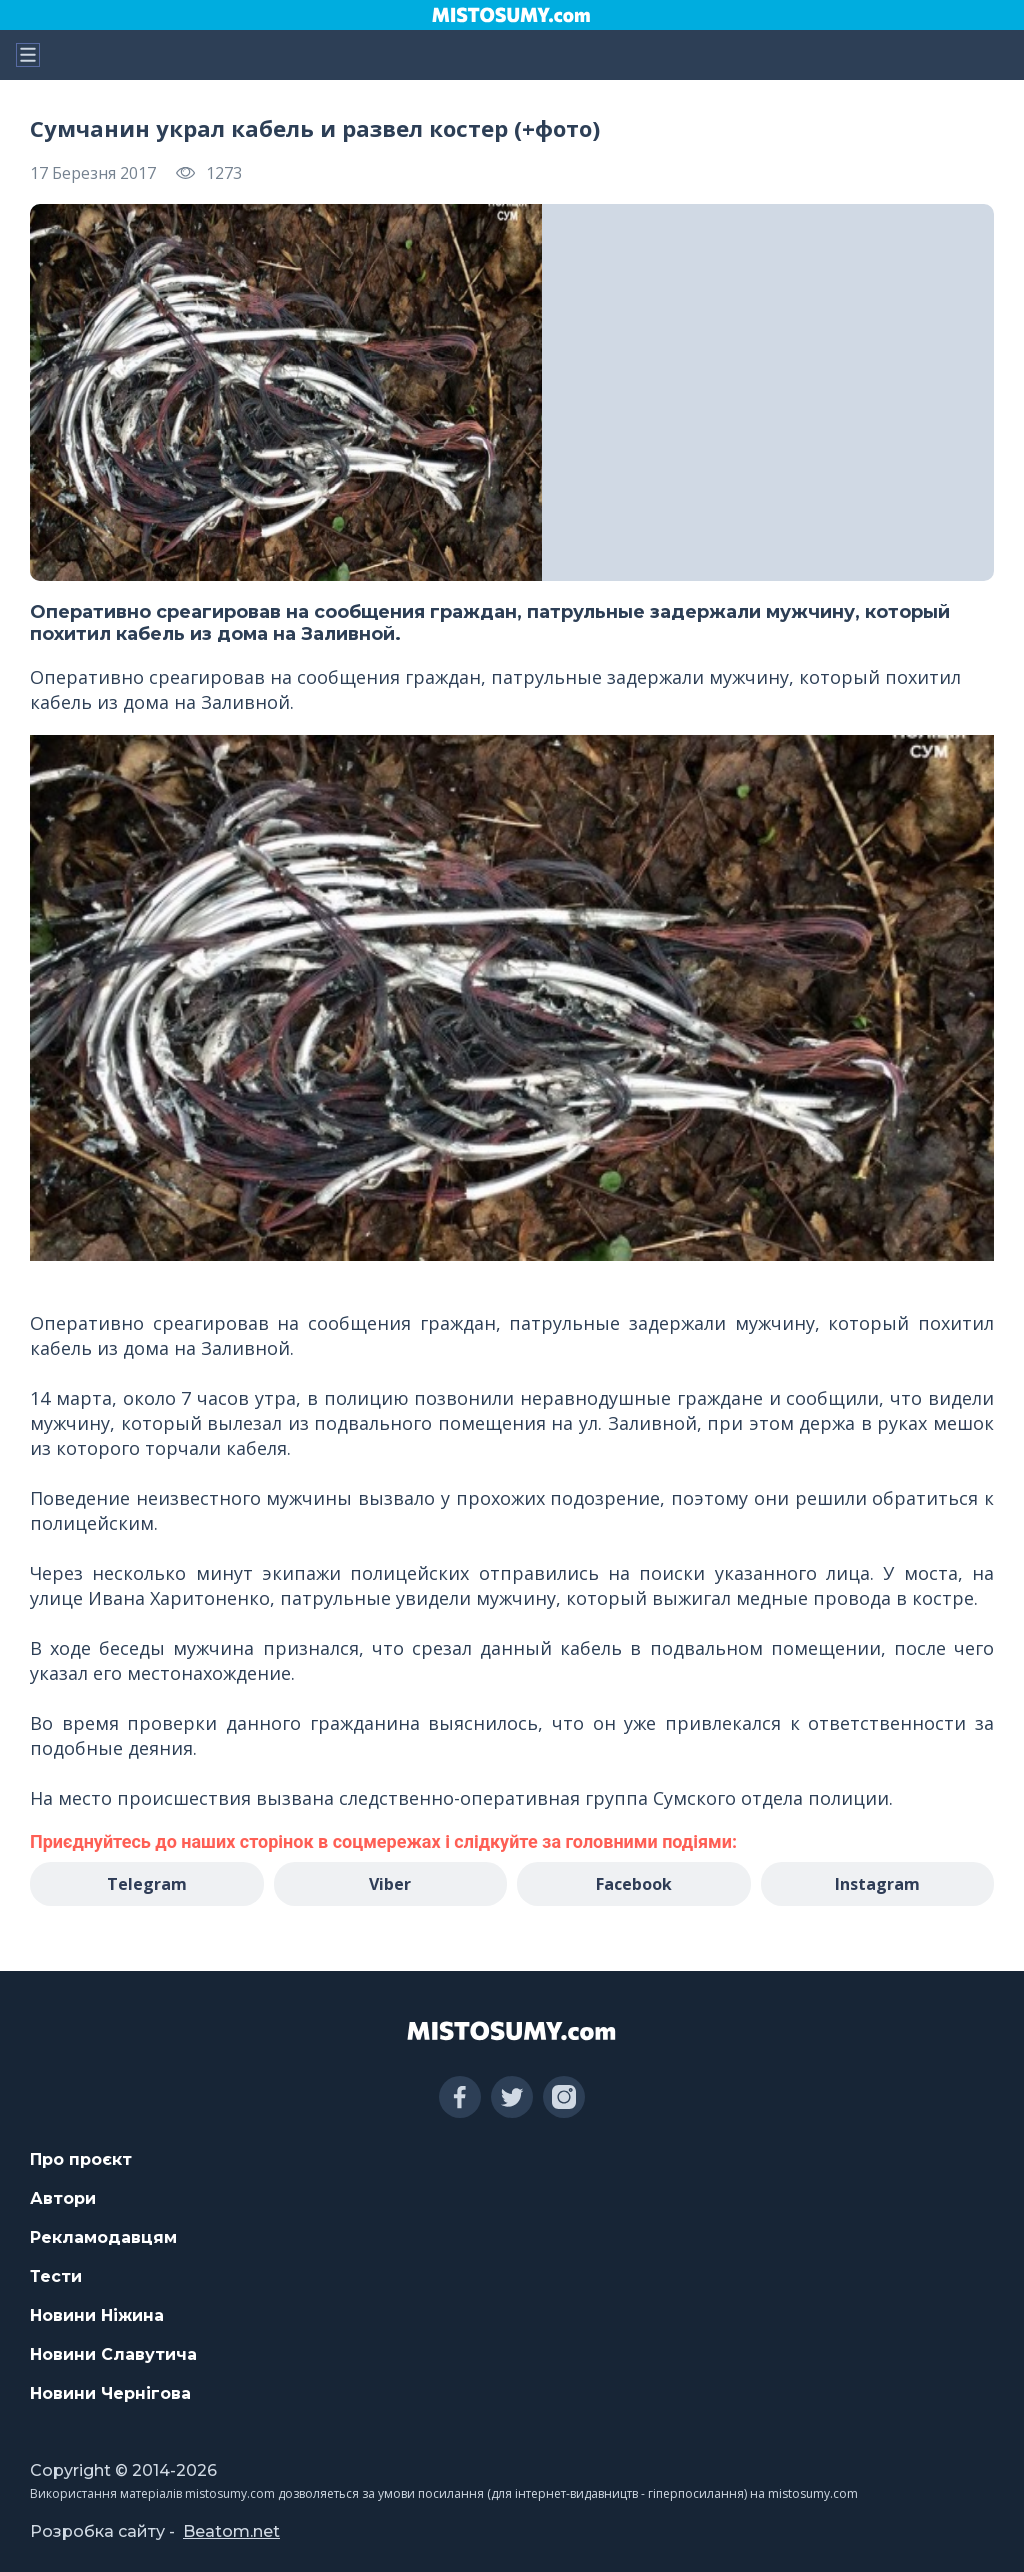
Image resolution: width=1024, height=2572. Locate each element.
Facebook (634, 1884)
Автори (63, 2198)
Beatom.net (231, 2531)
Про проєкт (81, 2159)
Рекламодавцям (103, 2237)
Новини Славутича (113, 2354)
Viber (390, 1884)
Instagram (877, 1884)
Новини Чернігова (110, 2393)
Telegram (147, 1884)
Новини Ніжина (97, 2315)
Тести (56, 2276)
